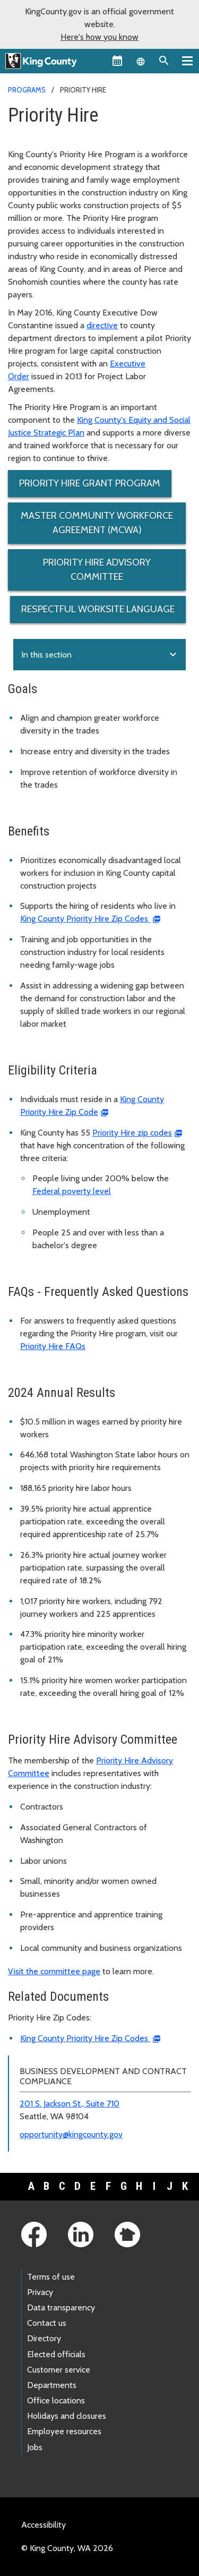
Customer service (58, 2370)
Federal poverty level (71, 1191)
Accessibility (43, 2525)
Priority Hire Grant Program (89, 483)
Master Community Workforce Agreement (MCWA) (97, 523)
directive (102, 325)
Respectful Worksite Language (98, 609)
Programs (27, 90)
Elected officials (56, 2354)
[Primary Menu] (187, 60)
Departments (51, 2385)
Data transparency (61, 2307)
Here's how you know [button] (99, 37)
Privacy (40, 2292)
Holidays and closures (66, 2416)
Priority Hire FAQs (52, 1346)
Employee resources (64, 2431)
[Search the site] (164, 60)
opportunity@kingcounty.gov (71, 2134)
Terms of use (51, 2277)
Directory (44, 2338)
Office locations (56, 2400)
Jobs (34, 2447)
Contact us (46, 2323)
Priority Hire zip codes (132, 1133)
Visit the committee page (54, 1971)
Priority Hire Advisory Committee (97, 570)
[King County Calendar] (117, 60)
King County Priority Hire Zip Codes (85, 919)
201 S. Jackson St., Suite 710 (69, 2104)
